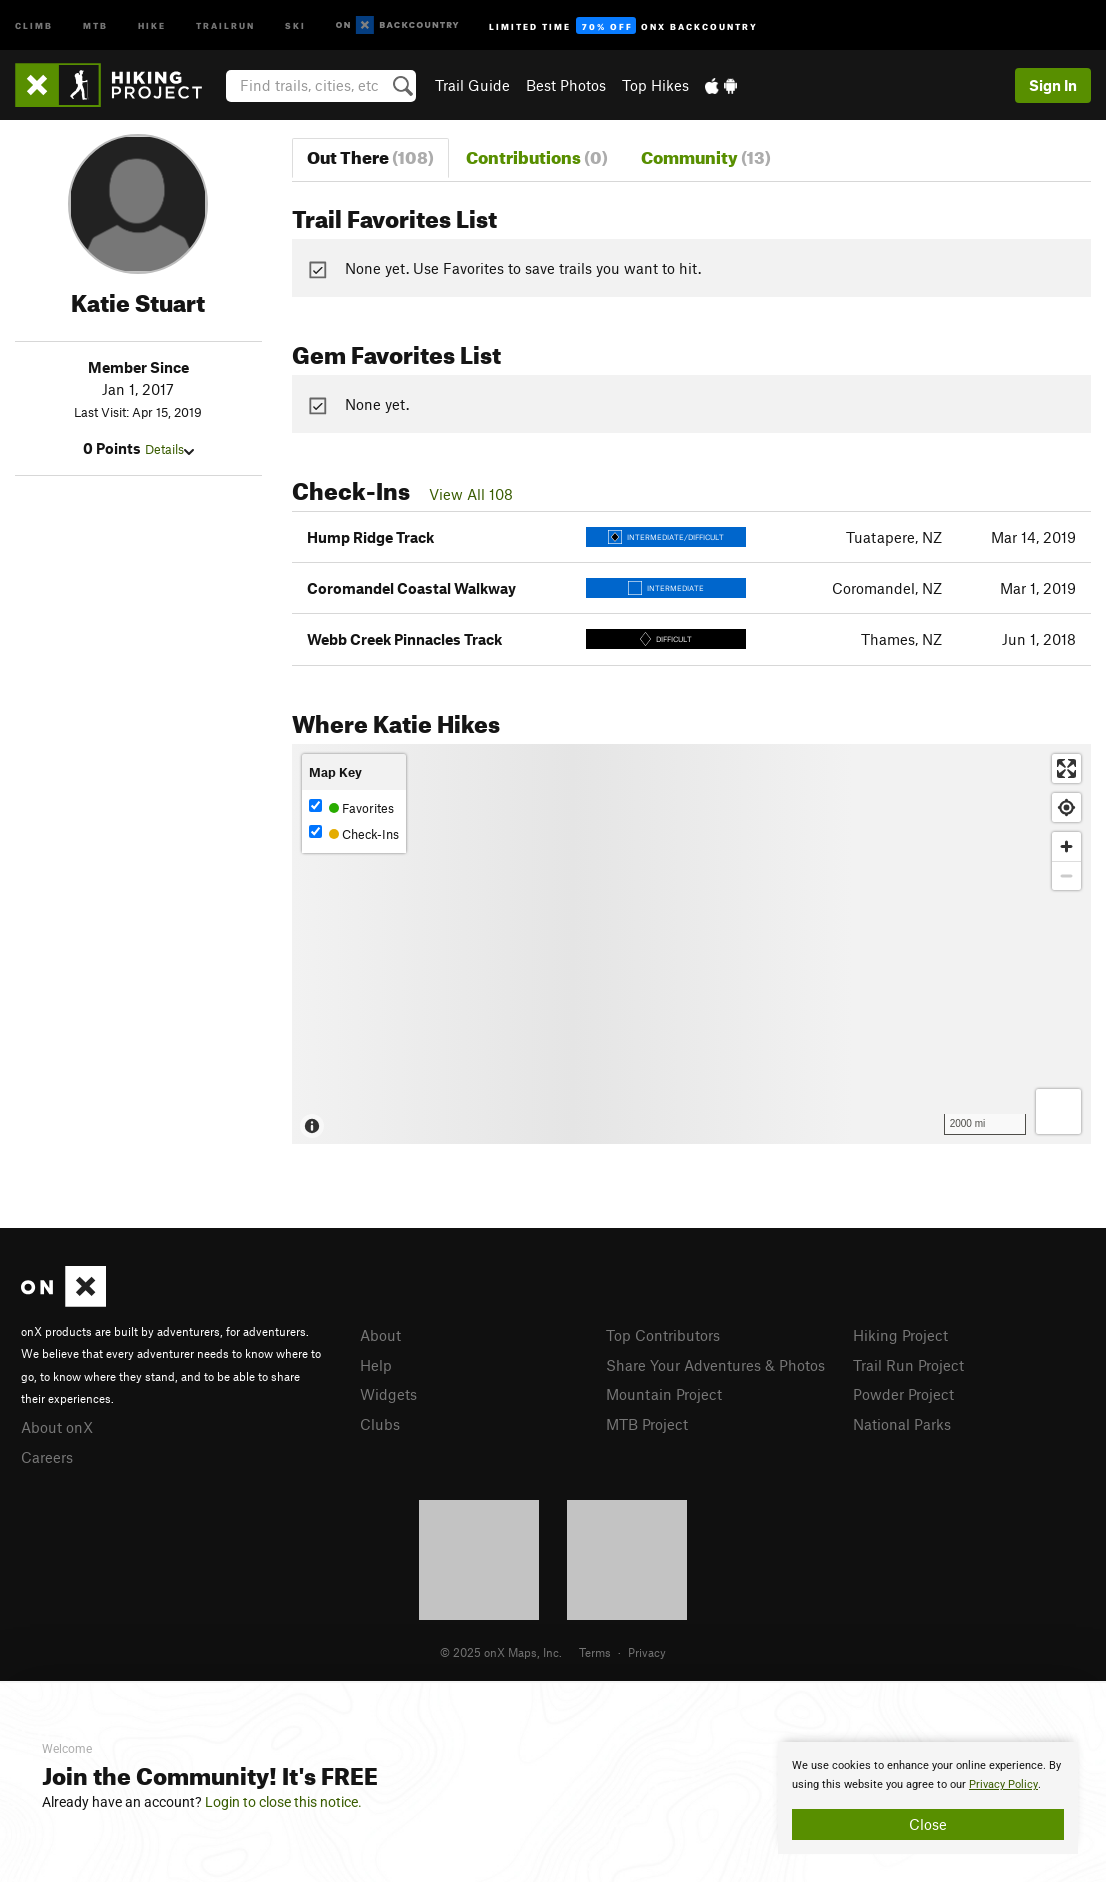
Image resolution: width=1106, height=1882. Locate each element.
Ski (295, 24)
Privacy (647, 1652)
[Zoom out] (1066, 875)
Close (928, 1824)
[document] (928, 1798)
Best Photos (566, 85)
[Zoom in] (1066, 846)
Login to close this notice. (283, 1802)
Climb (34, 24)
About (380, 1335)
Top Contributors (663, 1335)
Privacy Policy (1003, 1784)
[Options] (1058, 1111)
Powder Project (903, 1394)
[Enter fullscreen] (1066, 768)
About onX (57, 1427)
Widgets (388, 1394)
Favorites (351, 807)
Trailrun (225, 24)
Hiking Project (900, 1335)
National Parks (902, 1424)
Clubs (380, 1424)
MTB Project (647, 1424)
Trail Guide (472, 85)
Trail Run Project (908, 1365)
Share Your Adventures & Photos (715, 1365)
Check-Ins (354, 833)
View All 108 (471, 494)
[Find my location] (1066, 807)
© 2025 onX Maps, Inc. (501, 1652)
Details (169, 449)
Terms (595, 1652)
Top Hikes (655, 85)
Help (376, 1365)
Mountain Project (664, 1394)
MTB (95, 24)
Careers (47, 1457)
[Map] (692, 944)
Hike (152, 24)
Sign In (1053, 85)
